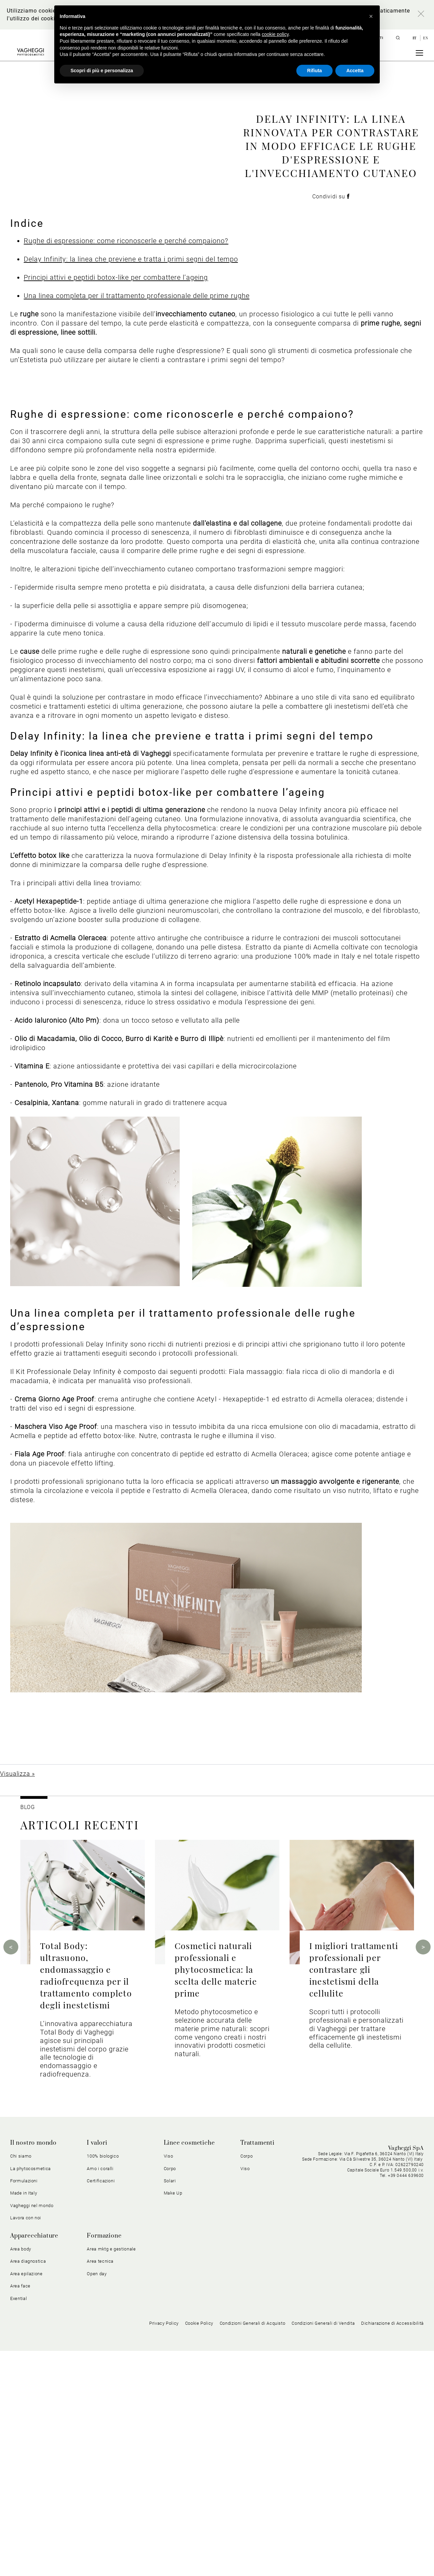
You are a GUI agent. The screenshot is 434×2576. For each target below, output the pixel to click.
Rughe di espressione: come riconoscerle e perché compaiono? (126, 466)
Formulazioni (24, 2405)
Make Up (173, 2418)
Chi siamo (21, 2381)
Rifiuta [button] (314, 70)
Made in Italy (23, 2418)
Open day (96, 2498)
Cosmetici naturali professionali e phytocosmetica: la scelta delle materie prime (216, 2194)
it (415, 38)
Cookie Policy (199, 2548)
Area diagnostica (28, 2486)
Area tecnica (100, 2486)
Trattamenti (257, 2368)
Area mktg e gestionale (111, 2474)
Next (423, 2172)
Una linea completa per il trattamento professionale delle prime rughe (137, 521)
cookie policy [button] (275, 34)
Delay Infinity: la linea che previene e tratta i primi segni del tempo (131, 484)
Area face (20, 2511)
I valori (97, 2368)
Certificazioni (101, 2405)
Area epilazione (26, 2498)
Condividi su (330, 309)
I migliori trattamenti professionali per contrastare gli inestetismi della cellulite (353, 2194)
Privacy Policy (164, 2548)
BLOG (27, 2032)
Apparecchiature (34, 2461)
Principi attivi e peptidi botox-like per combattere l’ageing (116, 502)
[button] (371, 16)
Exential (18, 2523)
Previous (10, 2172)
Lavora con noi (25, 2442)
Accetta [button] (354, 70)
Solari (170, 2405)
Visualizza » (17, 1998)
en (425, 38)
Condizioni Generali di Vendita (323, 2548)
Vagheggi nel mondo (32, 2430)
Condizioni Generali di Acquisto (252, 2548)
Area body (20, 2474)
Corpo (170, 2393)
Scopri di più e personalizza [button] (102, 70)
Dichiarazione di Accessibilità (392, 2548)
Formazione (104, 2461)
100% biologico (103, 2381)
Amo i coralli (100, 2393)
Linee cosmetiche (189, 2368)
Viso (168, 2381)
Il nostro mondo (33, 2368)
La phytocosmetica (30, 2393)
